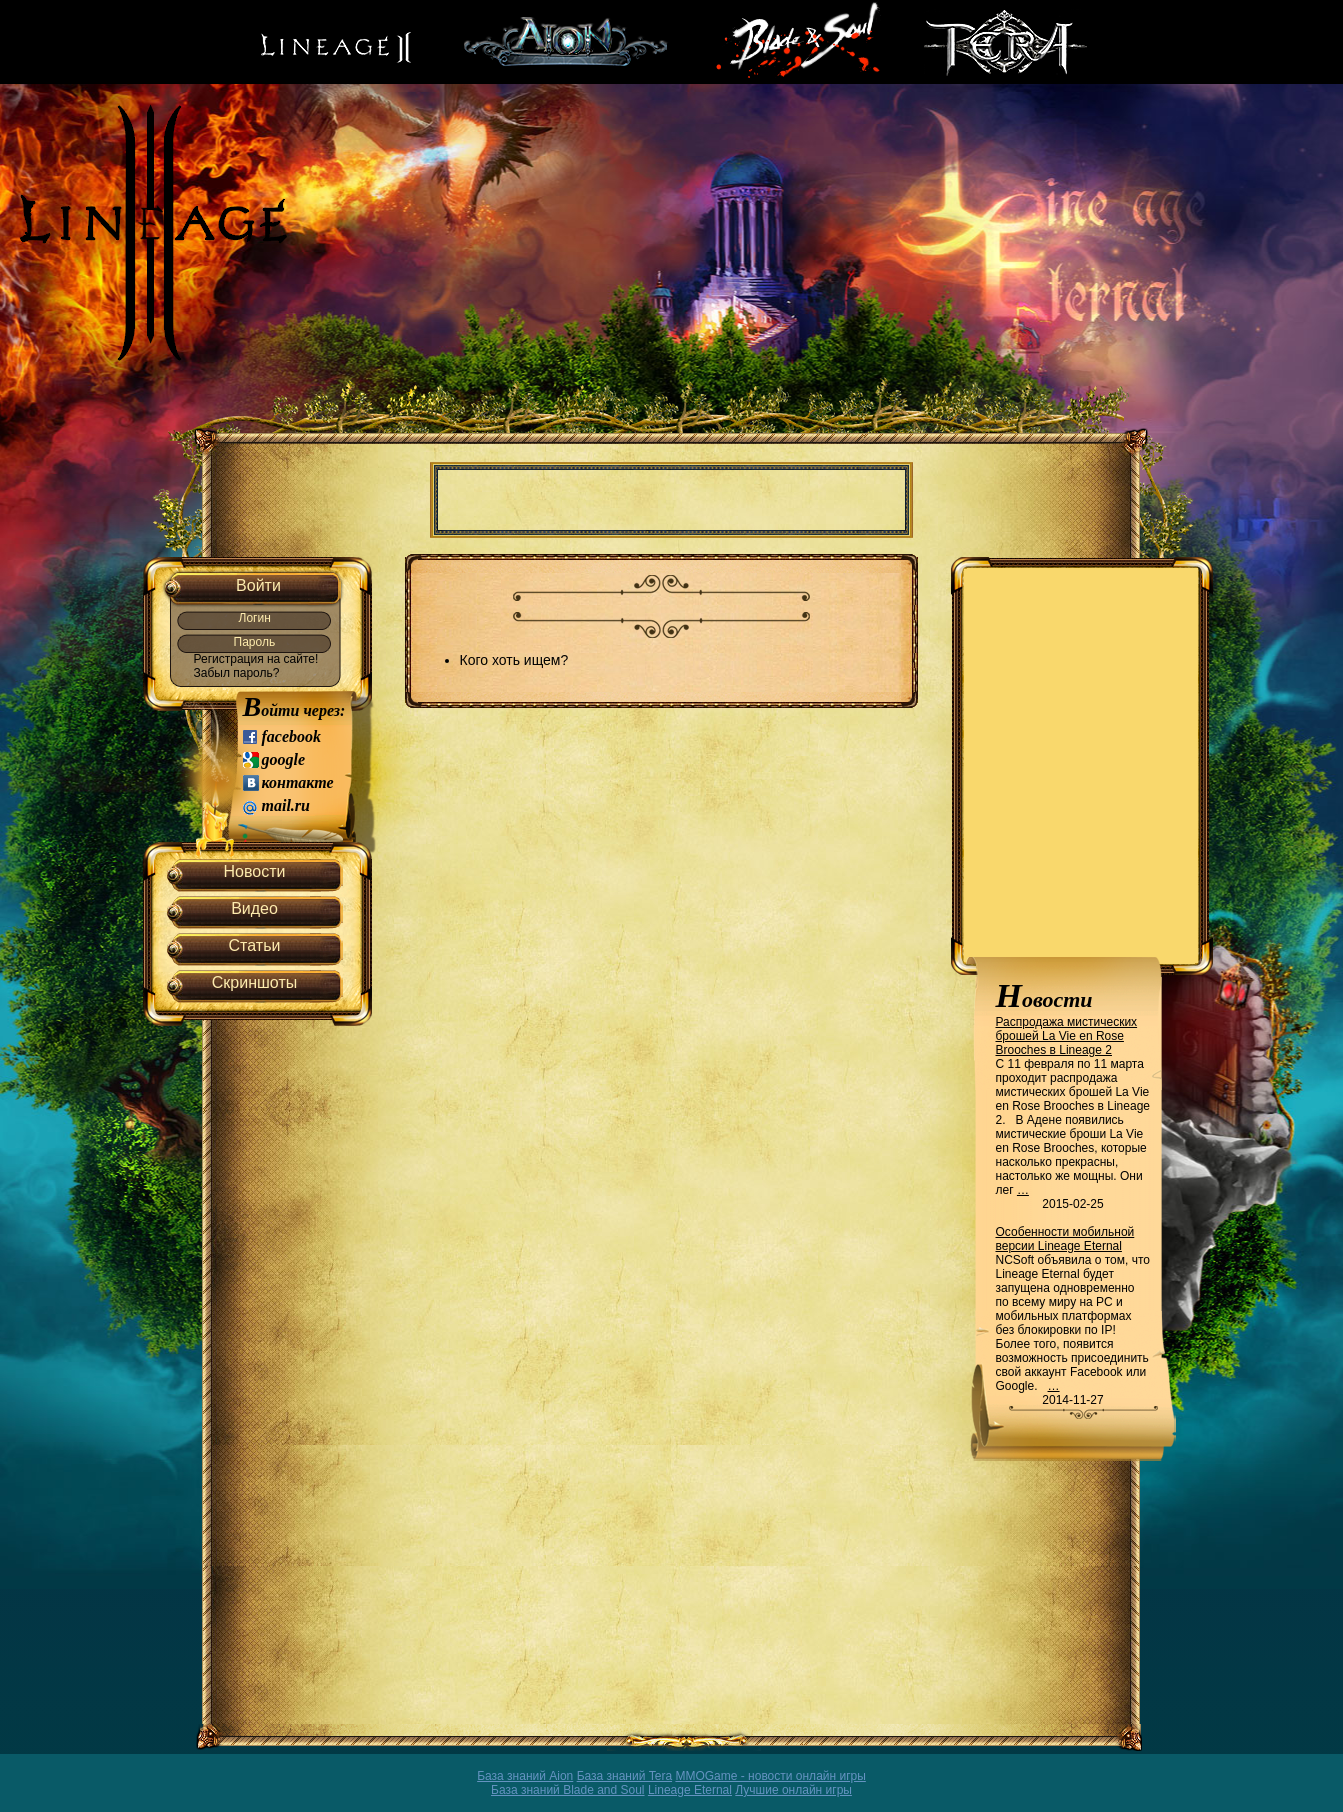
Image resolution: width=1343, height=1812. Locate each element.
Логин (255, 618)
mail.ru (286, 805)
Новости (255, 871)
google (284, 759)
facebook (292, 736)
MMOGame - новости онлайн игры (770, 1776)
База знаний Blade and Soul (568, 1790)
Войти (258, 585)
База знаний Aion (525, 1776)
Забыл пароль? (237, 673)
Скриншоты (254, 982)
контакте (298, 782)
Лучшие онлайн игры (793, 1790)
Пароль (255, 642)
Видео (254, 908)
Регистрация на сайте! (256, 659)
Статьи (255, 945)
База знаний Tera (624, 1776)
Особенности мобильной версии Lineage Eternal (1065, 1239)
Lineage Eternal (690, 1790)
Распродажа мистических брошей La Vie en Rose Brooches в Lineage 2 (1067, 1036)
